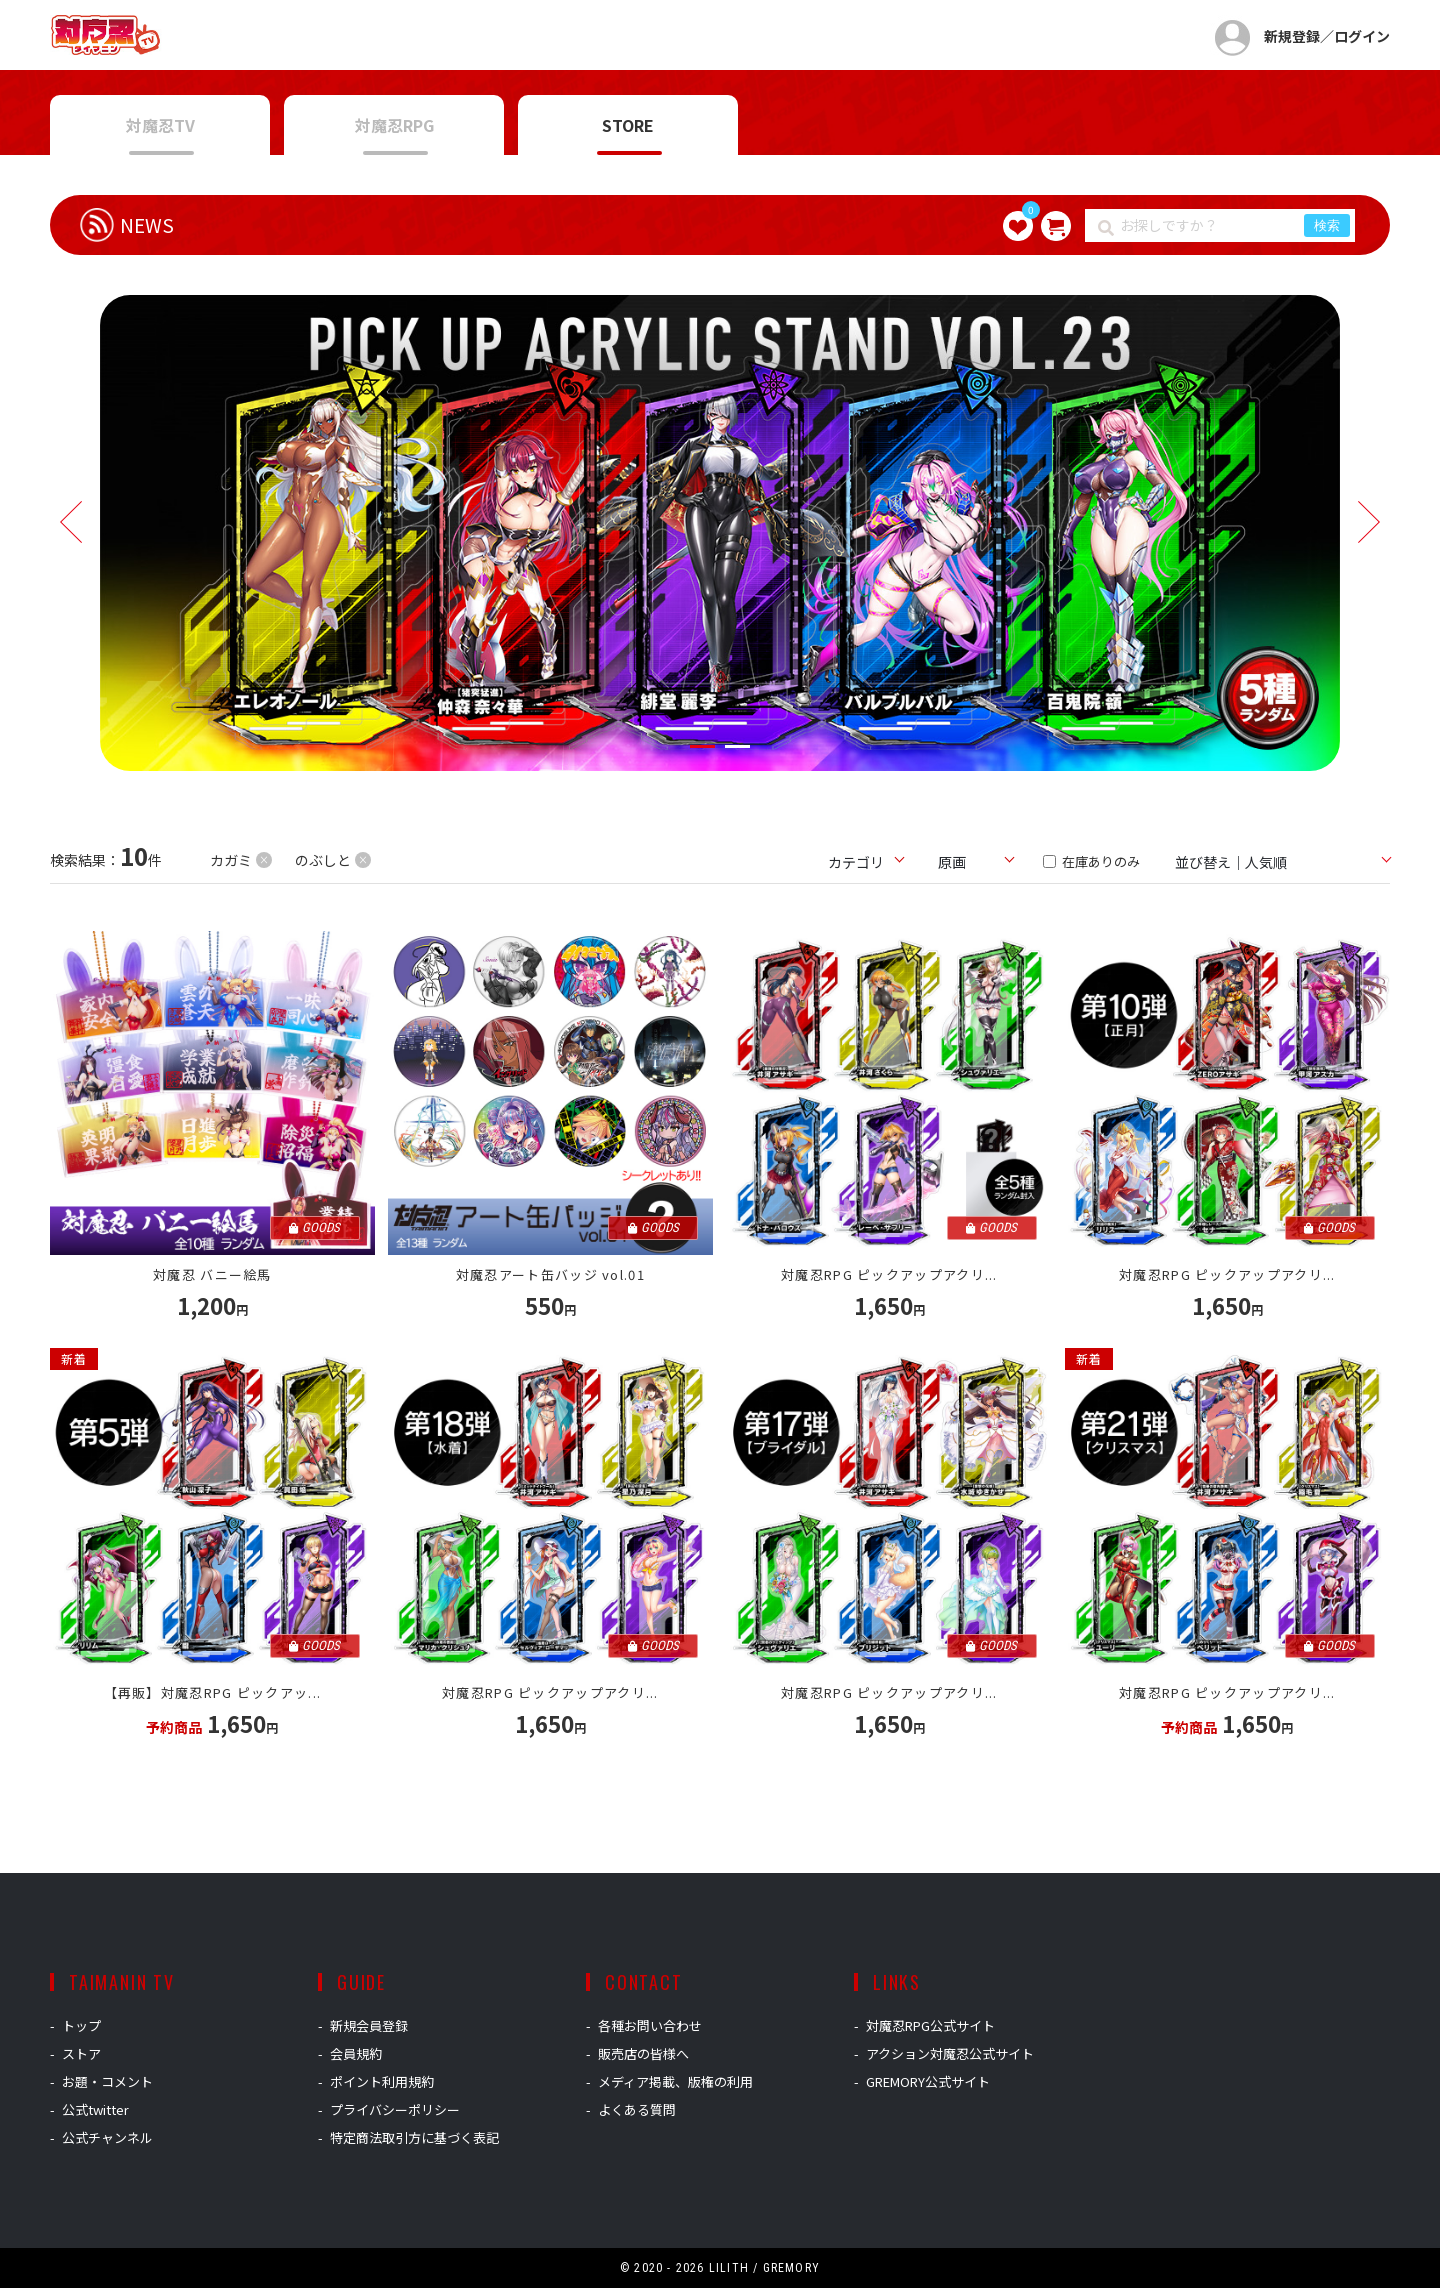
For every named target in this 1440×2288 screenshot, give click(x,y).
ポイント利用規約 (382, 2081)
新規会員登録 (369, 2025)
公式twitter (95, 2109)
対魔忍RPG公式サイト (930, 2025)
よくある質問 (637, 2109)
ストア (81, 2053)
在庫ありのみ (1091, 861)
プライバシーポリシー (395, 2109)
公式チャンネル (107, 2137)
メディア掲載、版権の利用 (675, 2081)
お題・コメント (107, 2081)
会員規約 (356, 2053)
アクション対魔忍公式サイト (950, 2053)
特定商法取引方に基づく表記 (414, 2137)
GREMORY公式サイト (928, 2081)
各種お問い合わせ (650, 2025)
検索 (1327, 225)
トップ (81, 2025)
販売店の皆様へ (643, 2053)
